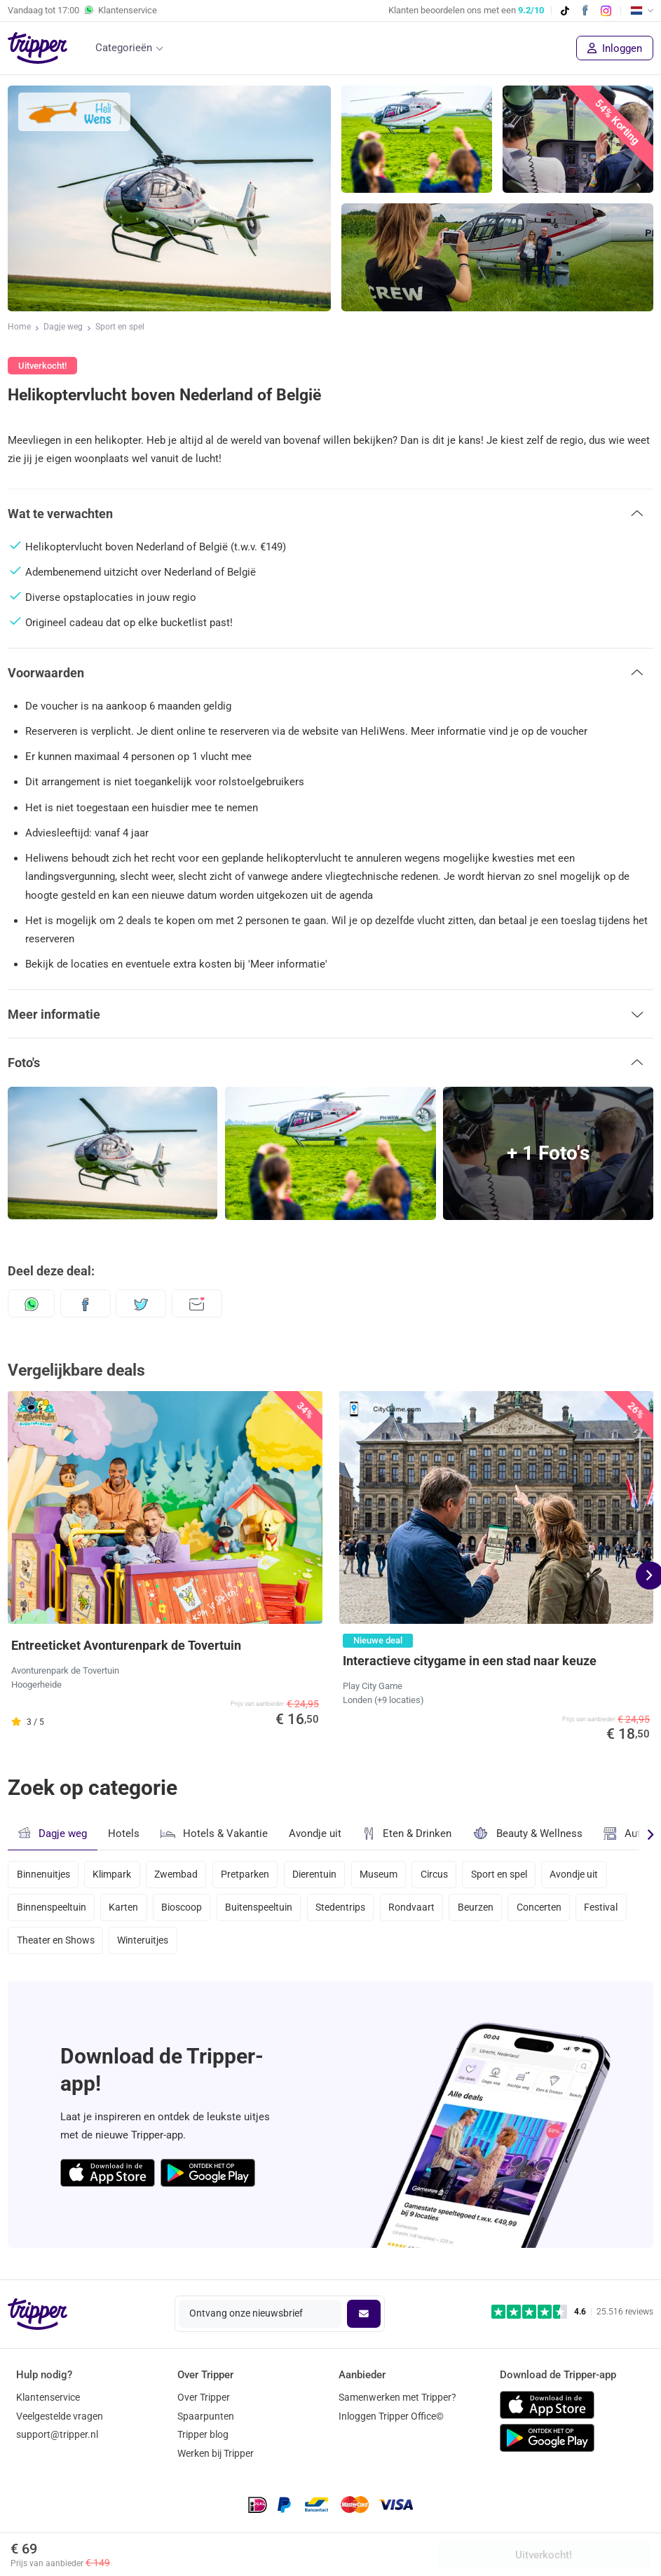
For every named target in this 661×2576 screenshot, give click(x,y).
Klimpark (114, 1873)
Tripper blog (203, 2435)
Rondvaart (421, 1910)
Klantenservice (48, 2397)
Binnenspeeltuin (51, 1910)
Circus (446, 1873)
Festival (617, 1910)
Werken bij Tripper (215, 2453)
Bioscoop (185, 1910)
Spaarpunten (205, 2416)
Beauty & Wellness (527, 1833)
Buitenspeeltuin (265, 1910)
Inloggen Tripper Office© (391, 2416)
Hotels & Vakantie (214, 1832)
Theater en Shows (56, 1948)
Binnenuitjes (43, 1873)
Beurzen (487, 1910)
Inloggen (614, 48)
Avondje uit (315, 1833)
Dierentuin (323, 1873)
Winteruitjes (144, 1948)
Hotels (123, 1833)
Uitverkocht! (543, 2555)
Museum (388, 1873)
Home (19, 328)
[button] (330, 513)
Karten (125, 1910)
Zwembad (180, 1873)
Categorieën (123, 47)
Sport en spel (119, 328)
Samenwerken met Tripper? (397, 2397)
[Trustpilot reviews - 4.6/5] (572, 2312)
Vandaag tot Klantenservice (82, 10)
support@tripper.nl (57, 2435)
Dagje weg (63, 328)
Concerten (553, 1910)
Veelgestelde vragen (59, 2416)
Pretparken (251, 1873)
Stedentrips (349, 1910)
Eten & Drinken (406, 1833)
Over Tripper (203, 2397)
